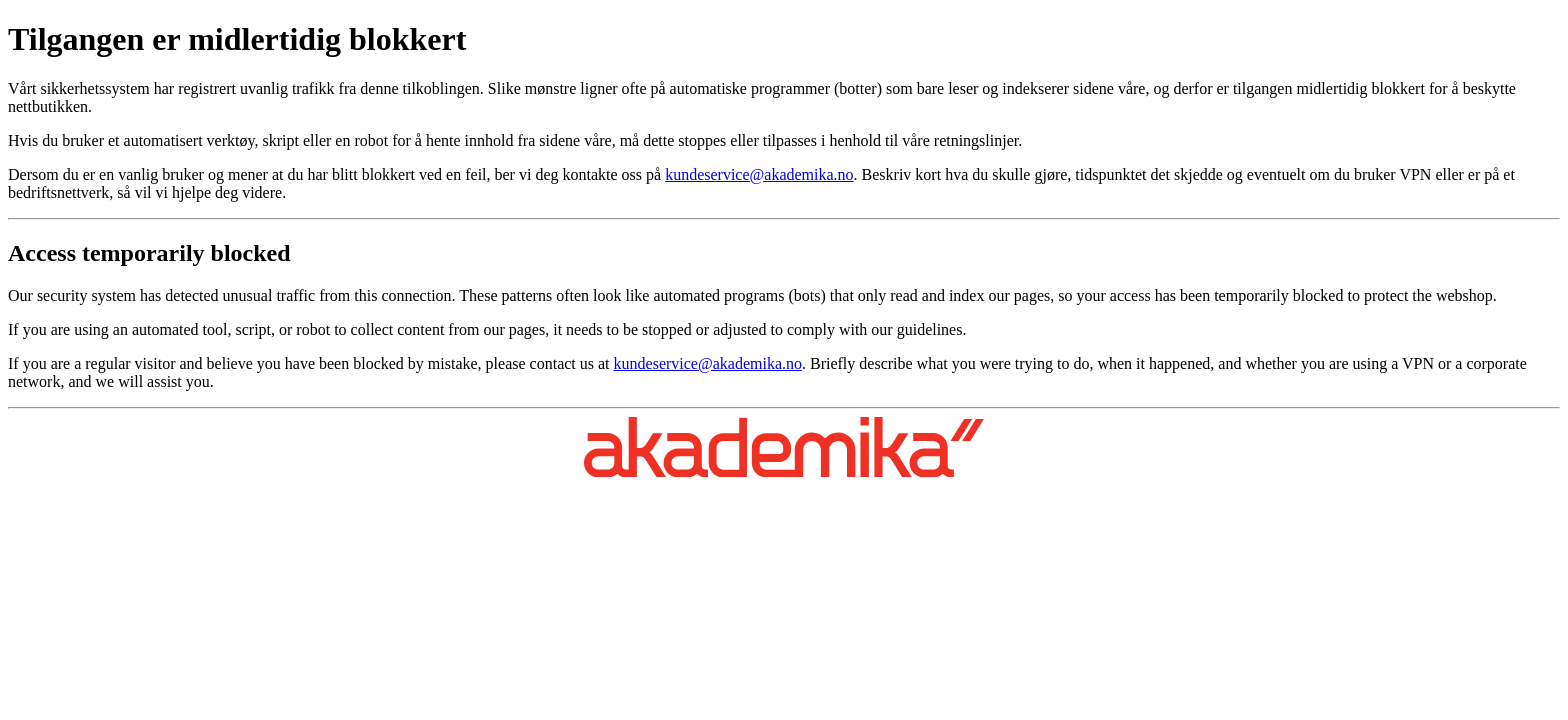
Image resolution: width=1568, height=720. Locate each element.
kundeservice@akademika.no (759, 174)
